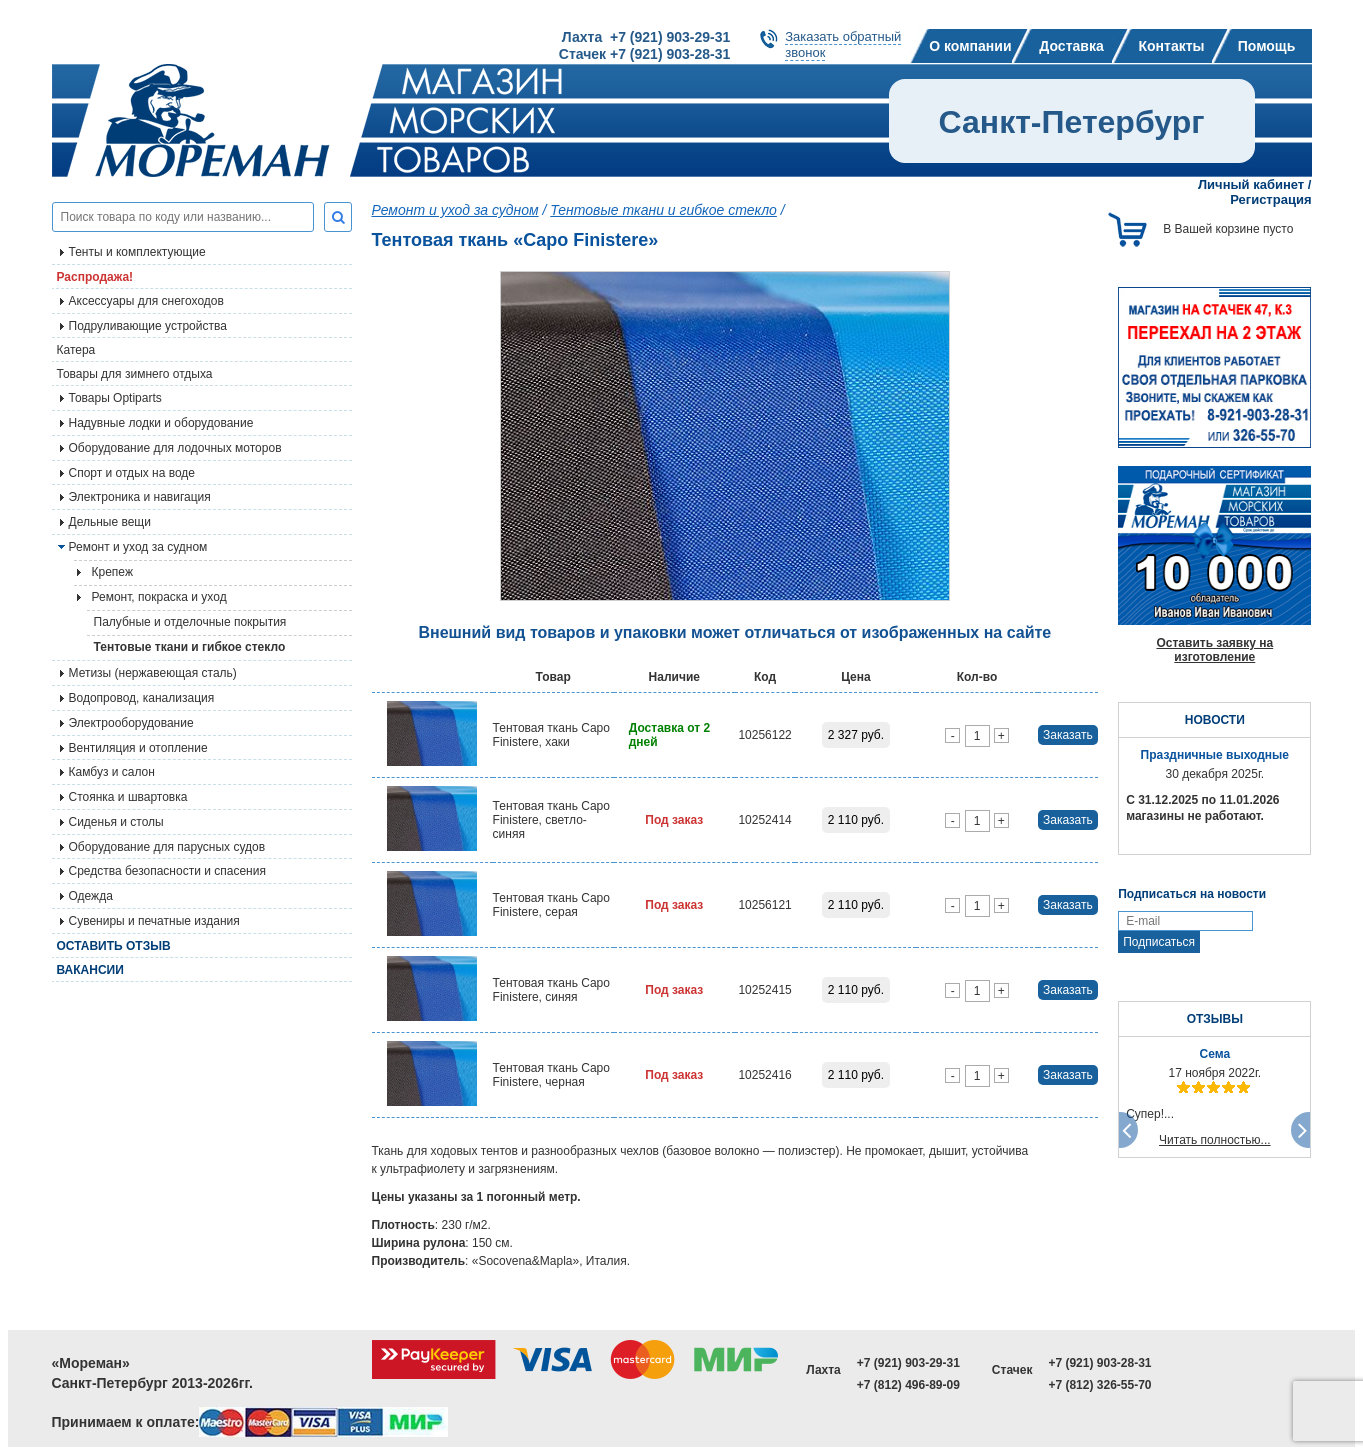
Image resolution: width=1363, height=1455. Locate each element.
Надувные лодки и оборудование (161, 423)
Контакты (1171, 46)
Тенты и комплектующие (137, 252)
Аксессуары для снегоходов (146, 301)
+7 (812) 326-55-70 (1099, 1385)
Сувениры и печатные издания (154, 921)
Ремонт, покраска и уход (159, 597)
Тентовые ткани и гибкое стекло (190, 647)
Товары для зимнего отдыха (135, 374)
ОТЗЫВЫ (1215, 1019)
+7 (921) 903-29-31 (908, 1363)
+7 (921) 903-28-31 (1099, 1363)
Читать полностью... (1215, 1140)
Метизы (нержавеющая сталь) (153, 673)
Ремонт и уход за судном (138, 547)
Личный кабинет (1251, 184)
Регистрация (1270, 199)
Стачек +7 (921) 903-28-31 (644, 54)
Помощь (1267, 46)
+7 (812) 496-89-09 (908, 1385)
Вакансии (90, 970)
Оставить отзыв (114, 946)
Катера (76, 350)
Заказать (1068, 735)
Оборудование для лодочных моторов (175, 448)
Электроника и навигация (140, 497)
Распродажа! (95, 277)
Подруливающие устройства (148, 326)
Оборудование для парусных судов (167, 847)
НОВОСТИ (1215, 720)
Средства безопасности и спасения (167, 871)
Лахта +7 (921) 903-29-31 (646, 37)
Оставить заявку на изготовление (1214, 650)
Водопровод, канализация (142, 698)
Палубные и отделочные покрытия (190, 622)
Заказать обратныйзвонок (843, 44)
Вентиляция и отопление (138, 748)
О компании (970, 46)
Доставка (1071, 46)
